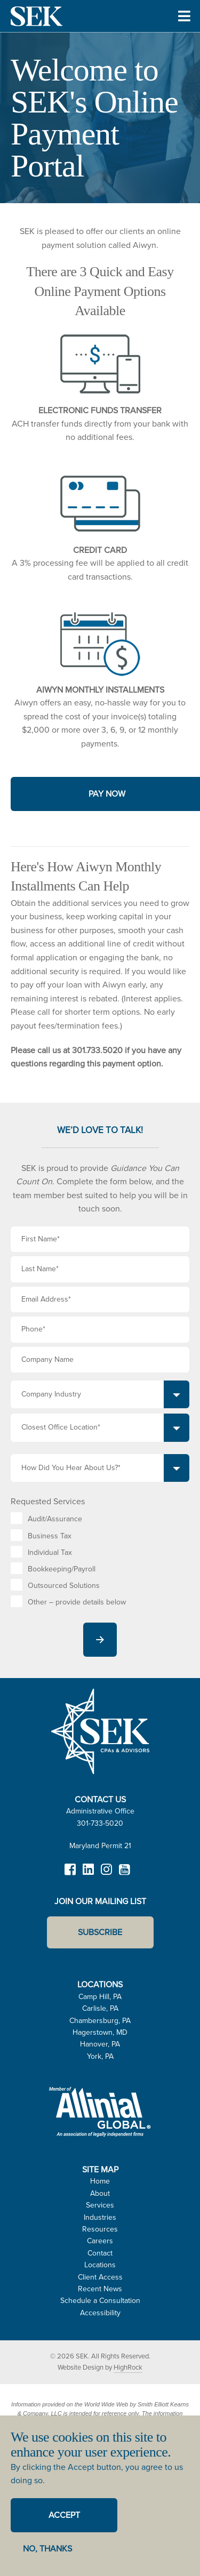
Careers (100, 2240)
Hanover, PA (100, 2044)
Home (100, 2181)
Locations (100, 2264)
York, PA (100, 2056)
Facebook (70, 1874)
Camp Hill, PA (100, 1996)
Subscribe (100, 1932)
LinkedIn (88, 1874)
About (100, 2193)
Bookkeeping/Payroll (61, 1569)
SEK (37, 16)
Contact (100, 2253)
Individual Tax (50, 1552)
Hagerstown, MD (100, 2032)
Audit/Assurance (55, 1518)
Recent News (100, 2288)
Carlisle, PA (100, 2008)
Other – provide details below (77, 1602)
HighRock (128, 2367)
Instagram (106, 1874)
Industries (100, 2217)
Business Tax (49, 1536)
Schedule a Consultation (100, 2300)
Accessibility (100, 2312)
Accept (64, 2515)
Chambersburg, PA (100, 2020)
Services (100, 2205)
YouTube (124, 1874)
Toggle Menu (184, 31)
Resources (100, 2229)
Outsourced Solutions (64, 1585)
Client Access (100, 2277)
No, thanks (47, 2548)
